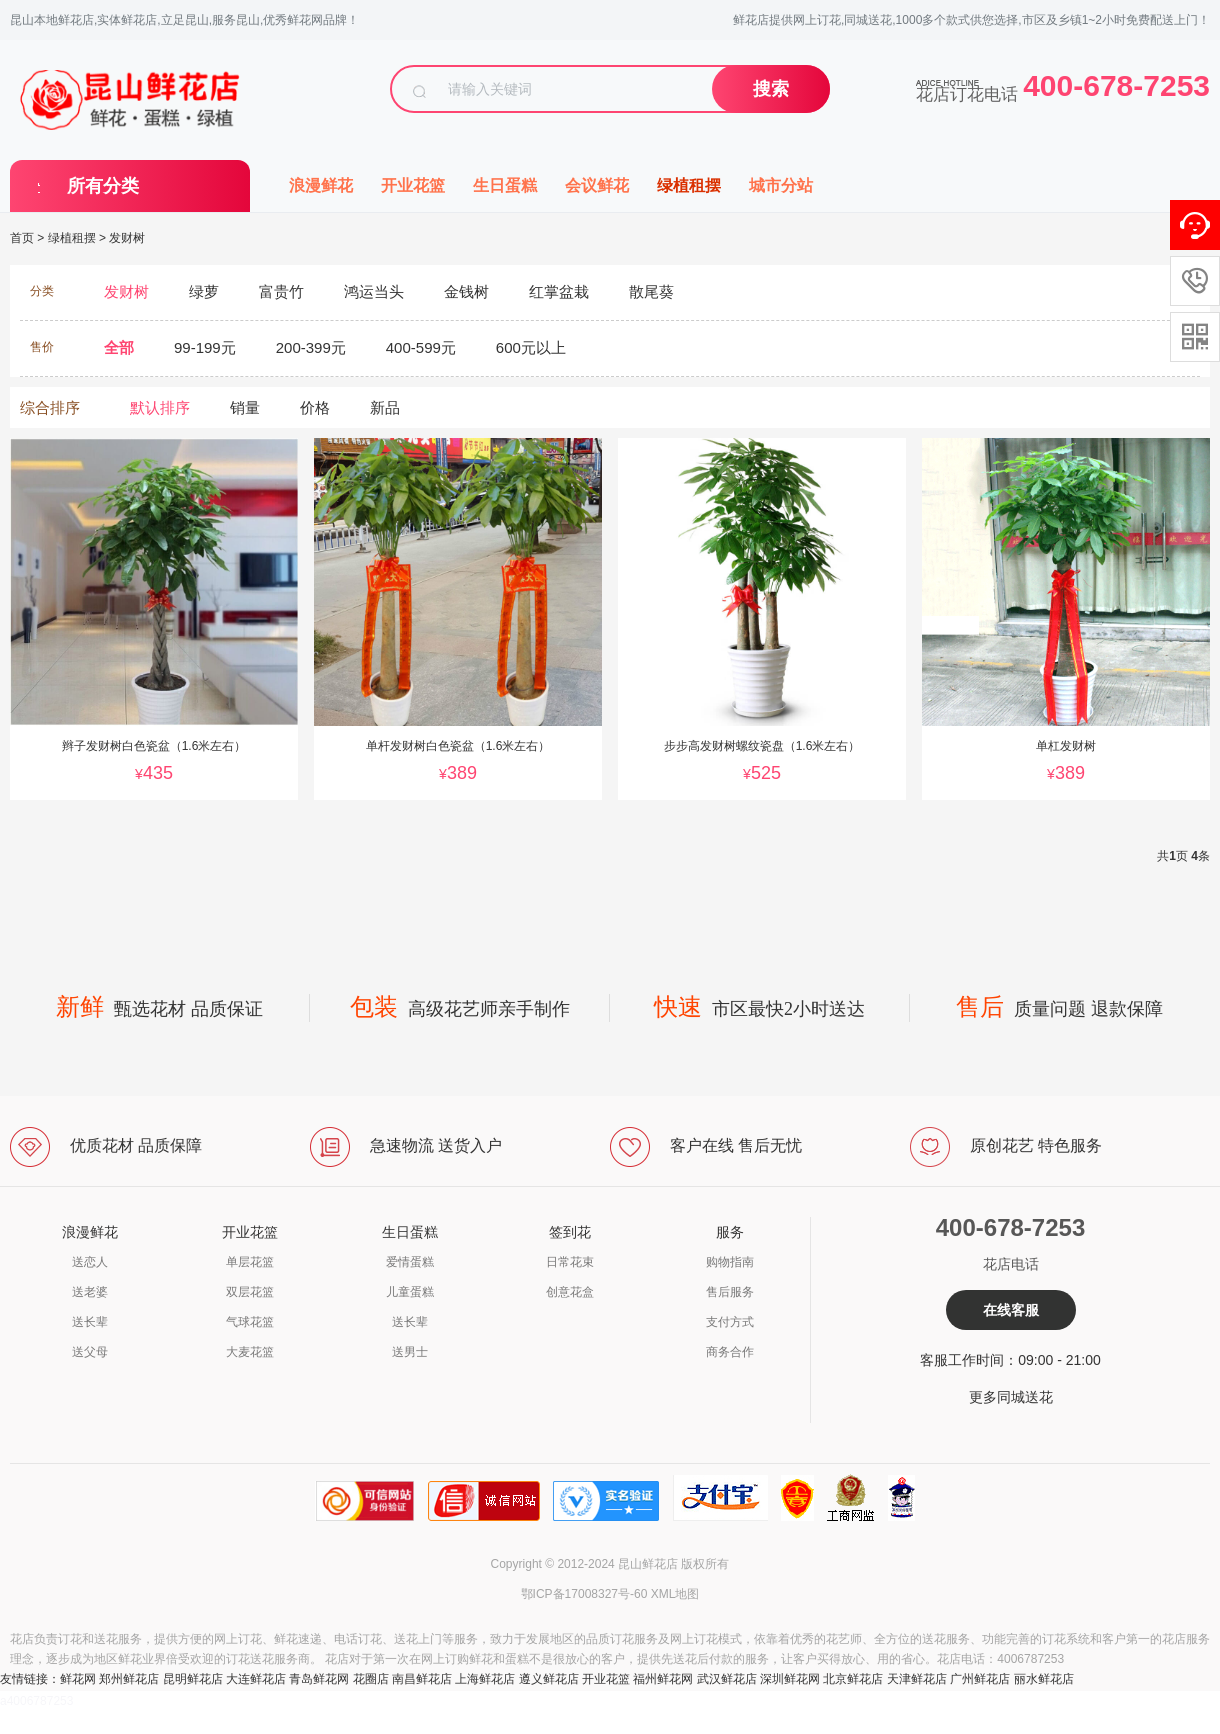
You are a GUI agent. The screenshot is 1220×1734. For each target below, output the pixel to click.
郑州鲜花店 (129, 1679)
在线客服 (1011, 1310)
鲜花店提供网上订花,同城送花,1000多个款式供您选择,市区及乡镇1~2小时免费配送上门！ (971, 20)
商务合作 (730, 1352)
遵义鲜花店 (549, 1679)
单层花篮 (250, 1262)
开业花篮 (413, 185)
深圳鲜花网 (790, 1679)
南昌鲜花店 (422, 1679)
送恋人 (90, 1262)
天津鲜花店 (917, 1679)
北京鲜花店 (853, 1679)
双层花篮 (250, 1292)
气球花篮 (250, 1322)
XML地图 (675, 1594)
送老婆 (90, 1292)
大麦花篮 (250, 1352)
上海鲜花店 (485, 1679)
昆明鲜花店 (193, 1679)
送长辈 (90, 1322)
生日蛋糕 (505, 185)
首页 (22, 238)
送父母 (90, 1352)
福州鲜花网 (663, 1679)
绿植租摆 (689, 185)
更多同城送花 (1011, 1397)
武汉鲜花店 (727, 1679)
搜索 (771, 89)
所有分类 (103, 186)
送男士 (410, 1352)
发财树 (127, 238)
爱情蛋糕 (410, 1262)
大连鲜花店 (256, 1679)
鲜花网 (78, 1679)
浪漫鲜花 (321, 185)
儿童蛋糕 (410, 1292)
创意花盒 (570, 1292)
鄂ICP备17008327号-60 (584, 1594)
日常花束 (570, 1262)
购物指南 (730, 1262)
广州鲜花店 (980, 1679)
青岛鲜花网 (319, 1679)
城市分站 (781, 185)
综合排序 (50, 407)
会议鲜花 (597, 185)
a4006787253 (36, 1701)
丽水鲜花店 (1044, 1679)
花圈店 (371, 1679)
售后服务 (730, 1292)
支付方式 (730, 1322)
